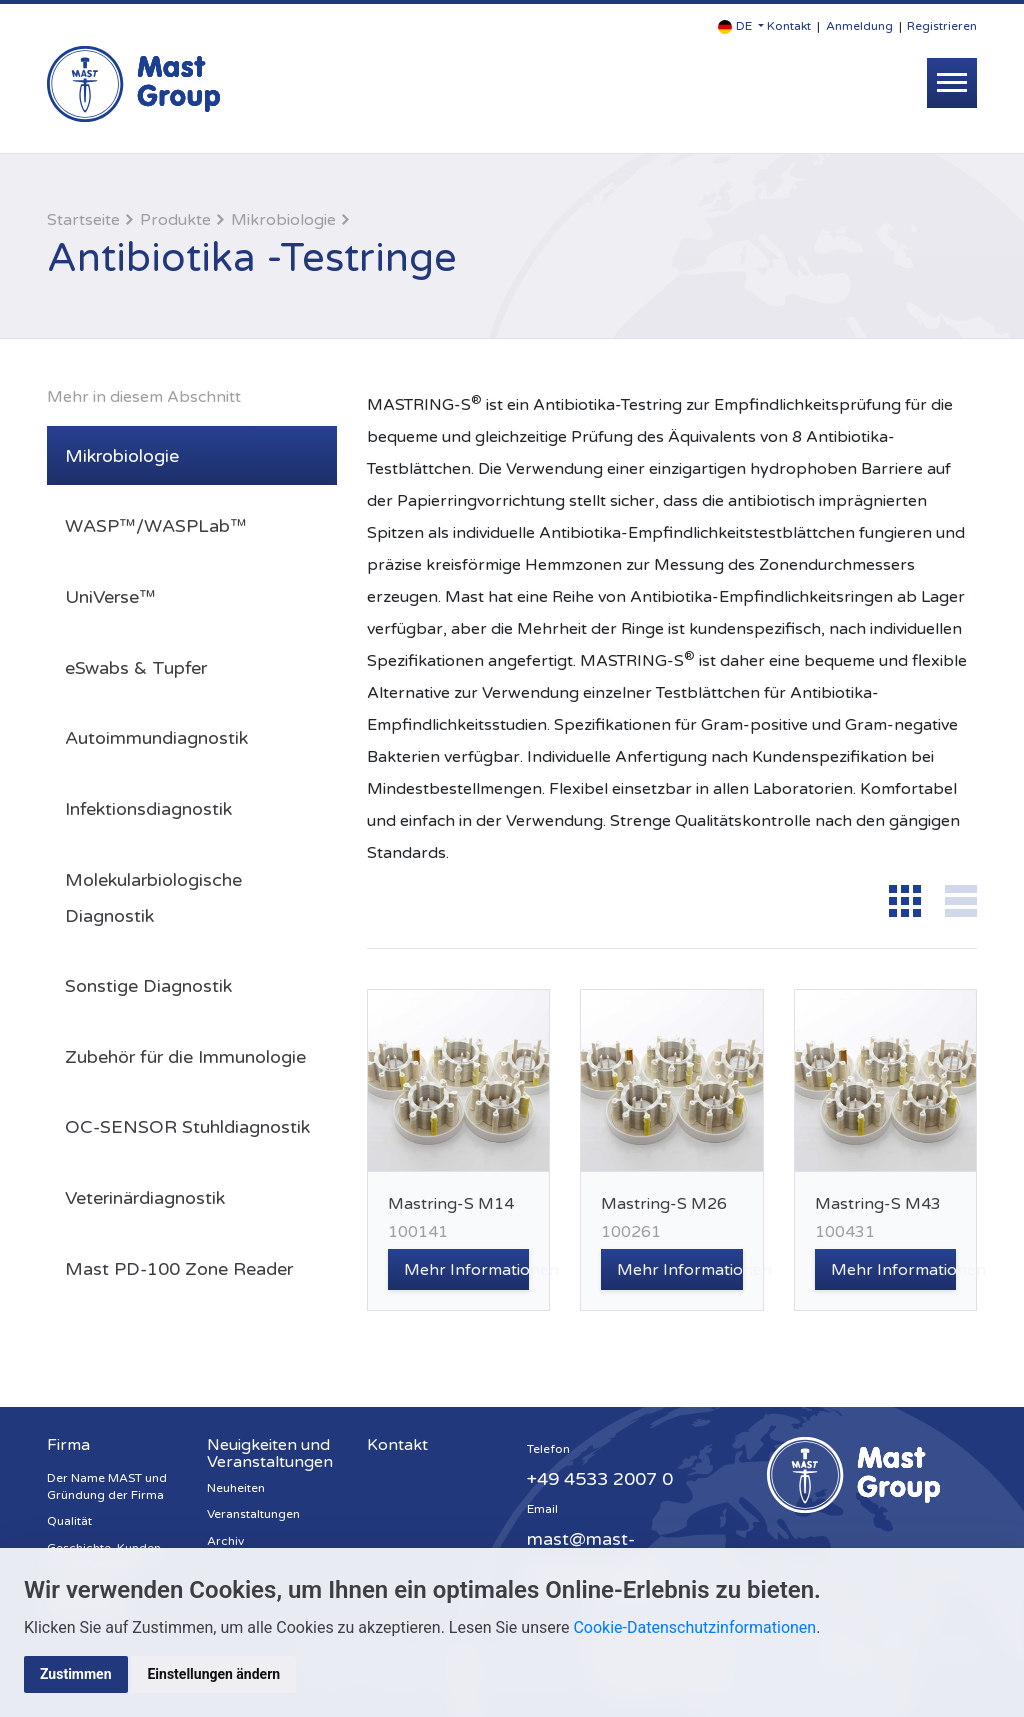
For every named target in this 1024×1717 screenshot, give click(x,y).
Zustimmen (76, 1674)
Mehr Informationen (466, 1270)
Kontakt (789, 26)
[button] (741, 26)
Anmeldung (859, 26)
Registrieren (942, 26)
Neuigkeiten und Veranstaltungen (270, 1454)
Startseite (83, 220)
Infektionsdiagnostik (148, 809)
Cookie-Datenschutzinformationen (694, 1627)
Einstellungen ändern (214, 1674)
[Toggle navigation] (952, 83)
